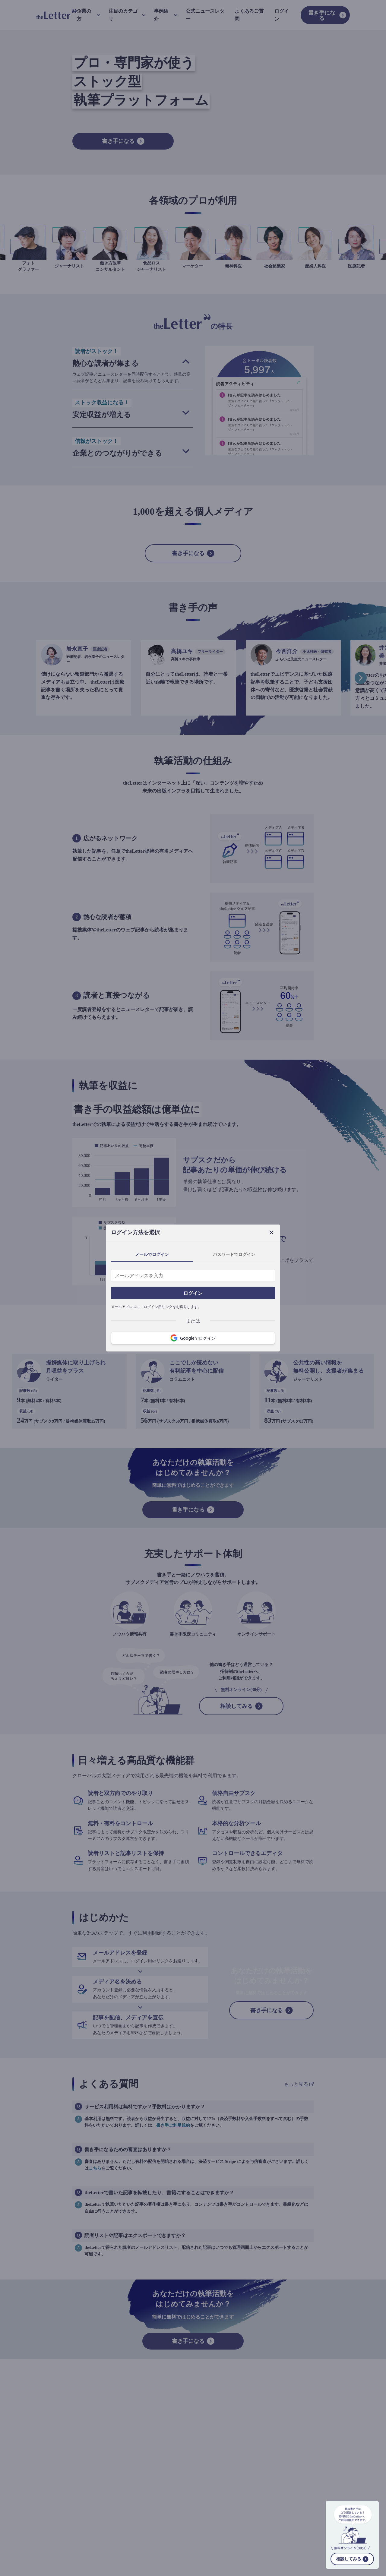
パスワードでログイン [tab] (234, 1254)
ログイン (193, 1293)
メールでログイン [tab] (152, 1254)
